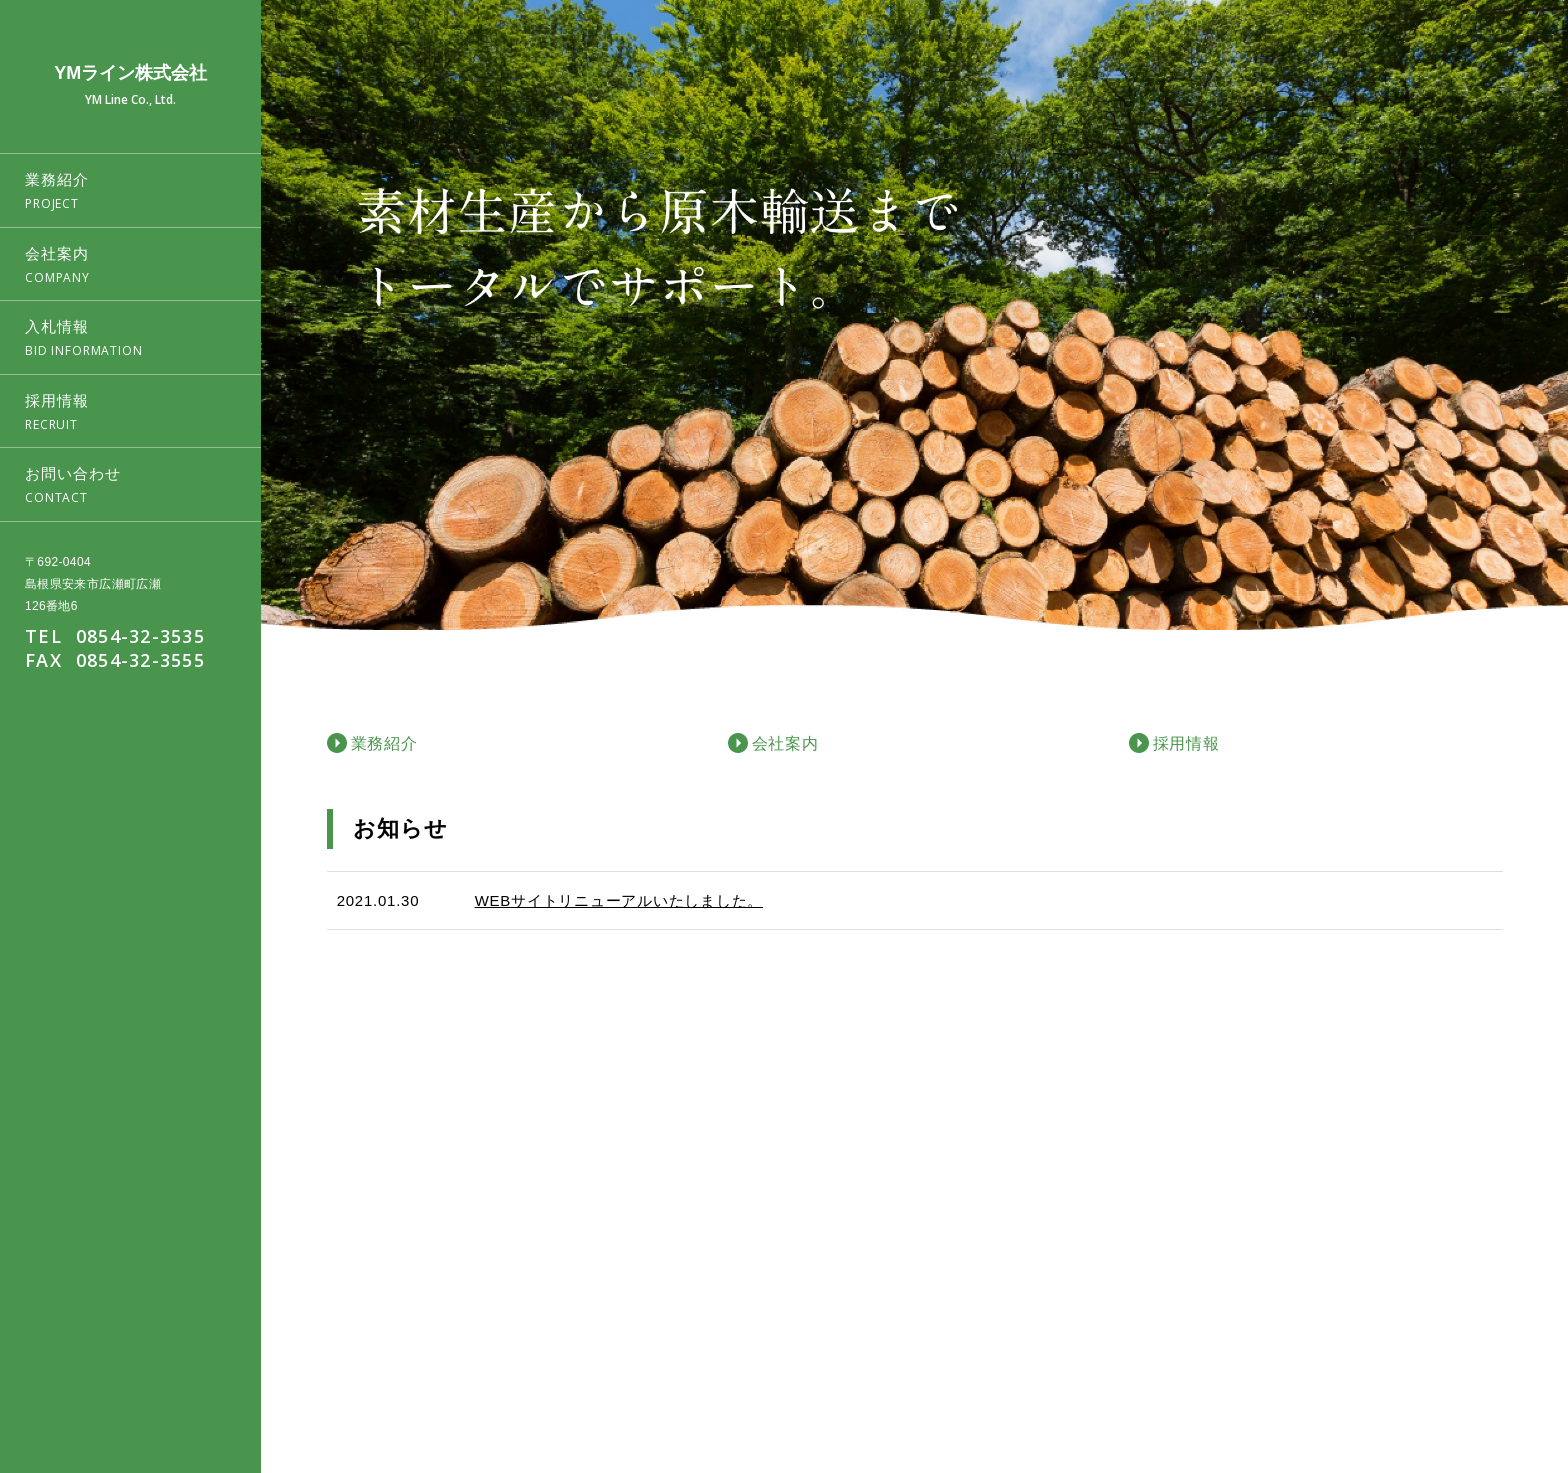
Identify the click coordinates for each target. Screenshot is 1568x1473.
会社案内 (1269, 1370)
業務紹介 (1198, 1370)
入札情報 (1340, 1370)
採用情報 (1411, 1370)
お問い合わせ (1496, 1370)
